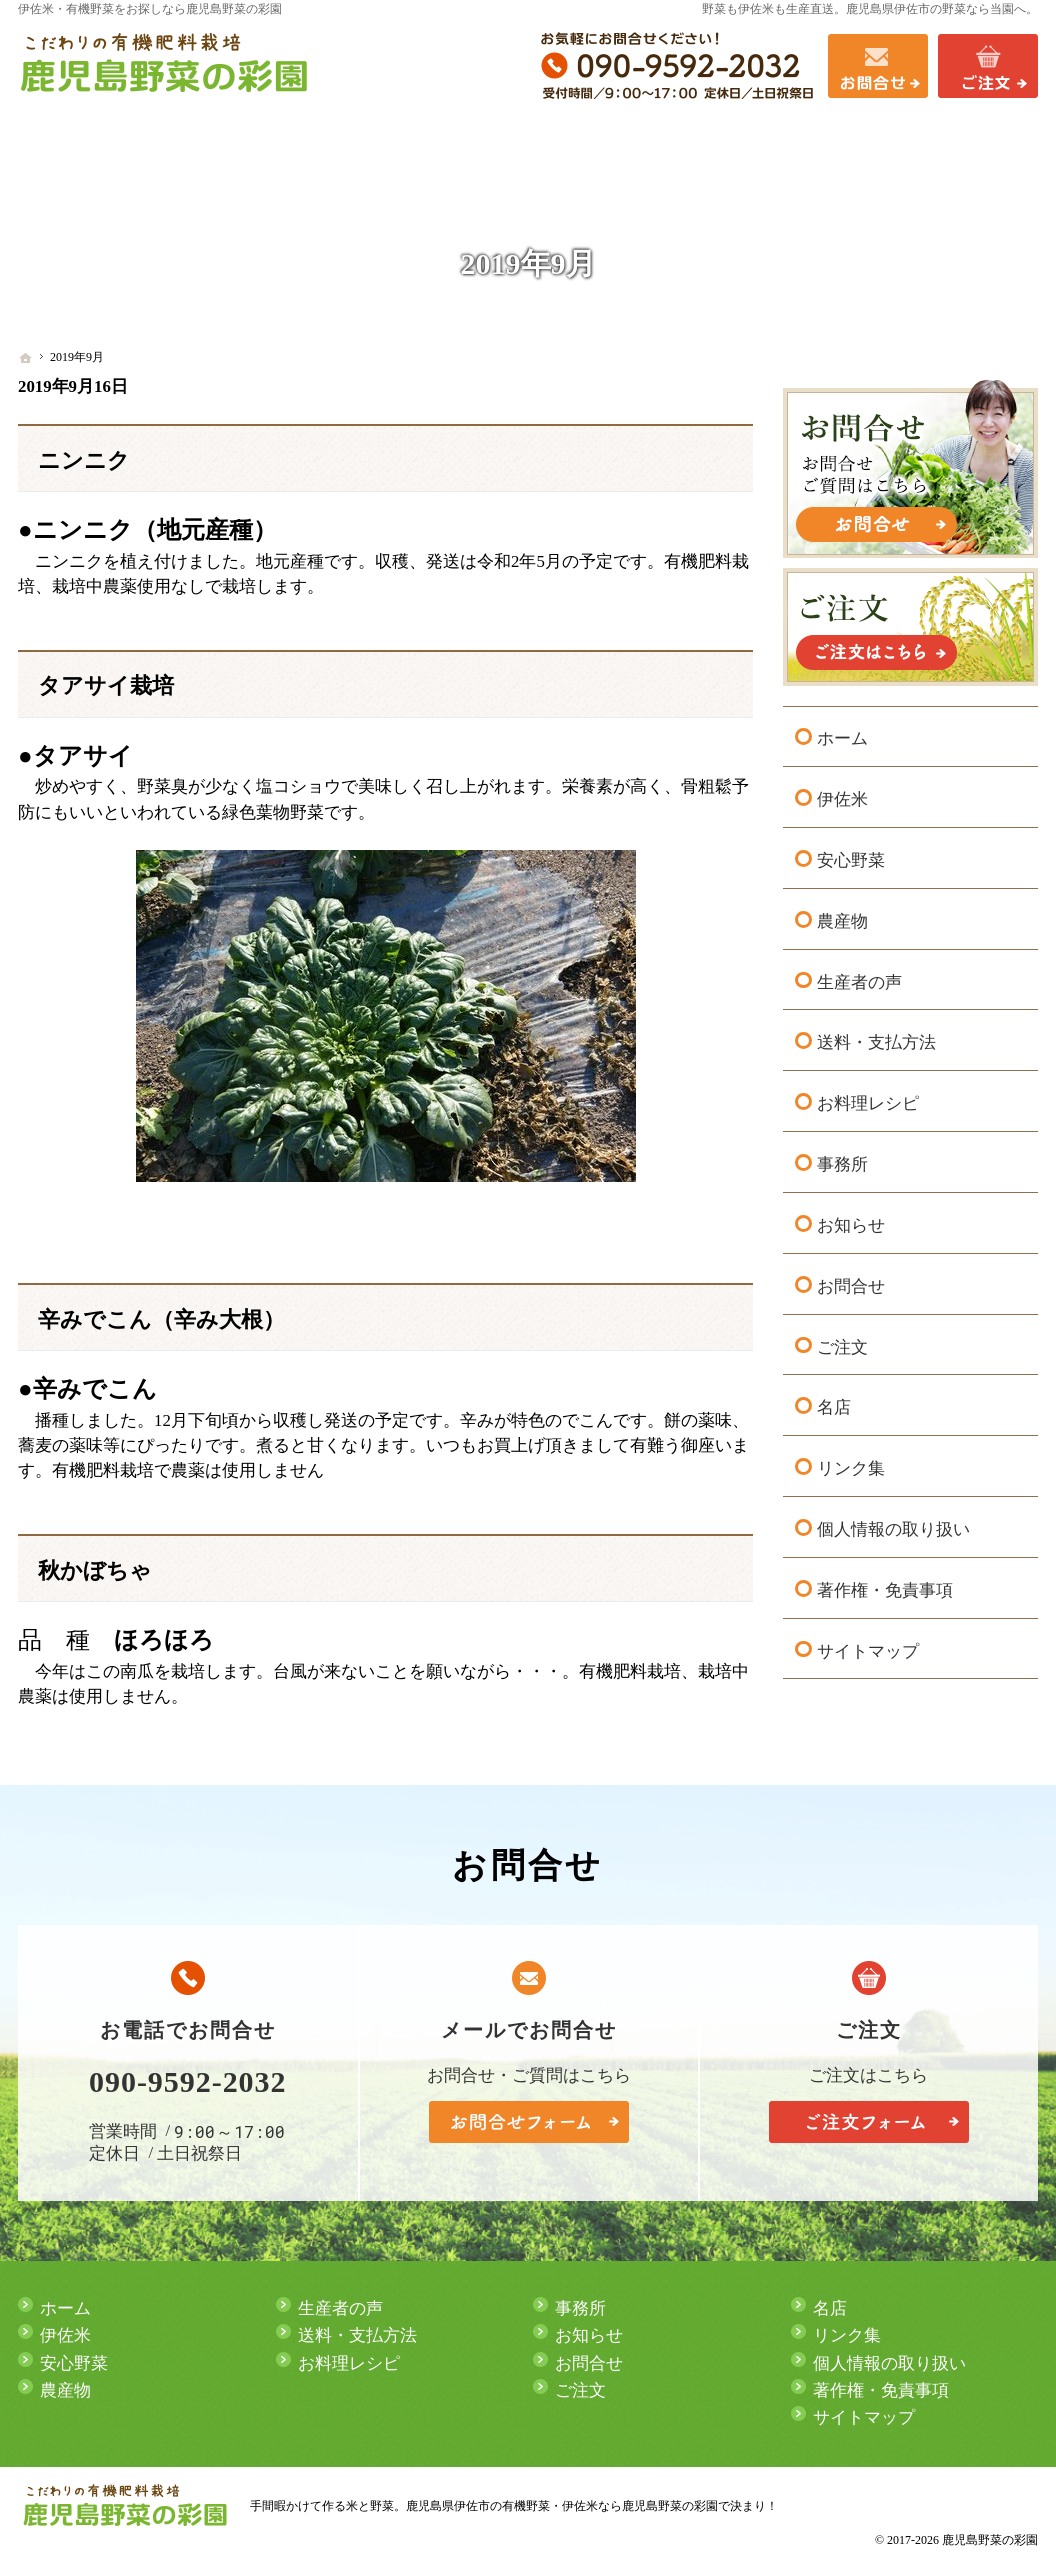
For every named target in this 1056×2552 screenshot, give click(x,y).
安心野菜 (851, 854)
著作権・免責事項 (885, 1584)
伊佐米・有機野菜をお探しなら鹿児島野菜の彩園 (150, 9)
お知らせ (851, 1219)
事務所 (842, 1158)
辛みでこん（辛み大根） (161, 1320)
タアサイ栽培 (106, 686)
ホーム (842, 733)
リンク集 (851, 1462)
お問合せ (851, 1280)
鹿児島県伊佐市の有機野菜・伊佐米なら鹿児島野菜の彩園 (562, 2506)
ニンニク (84, 461)
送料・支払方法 (876, 1037)
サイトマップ (868, 1645)
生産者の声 (859, 976)
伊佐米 (842, 793)
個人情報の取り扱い (893, 1523)
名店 (834, 1401)
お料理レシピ (868, 1097)
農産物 (842, 915)
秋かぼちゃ (95, 1571)
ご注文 (842, 1341)
